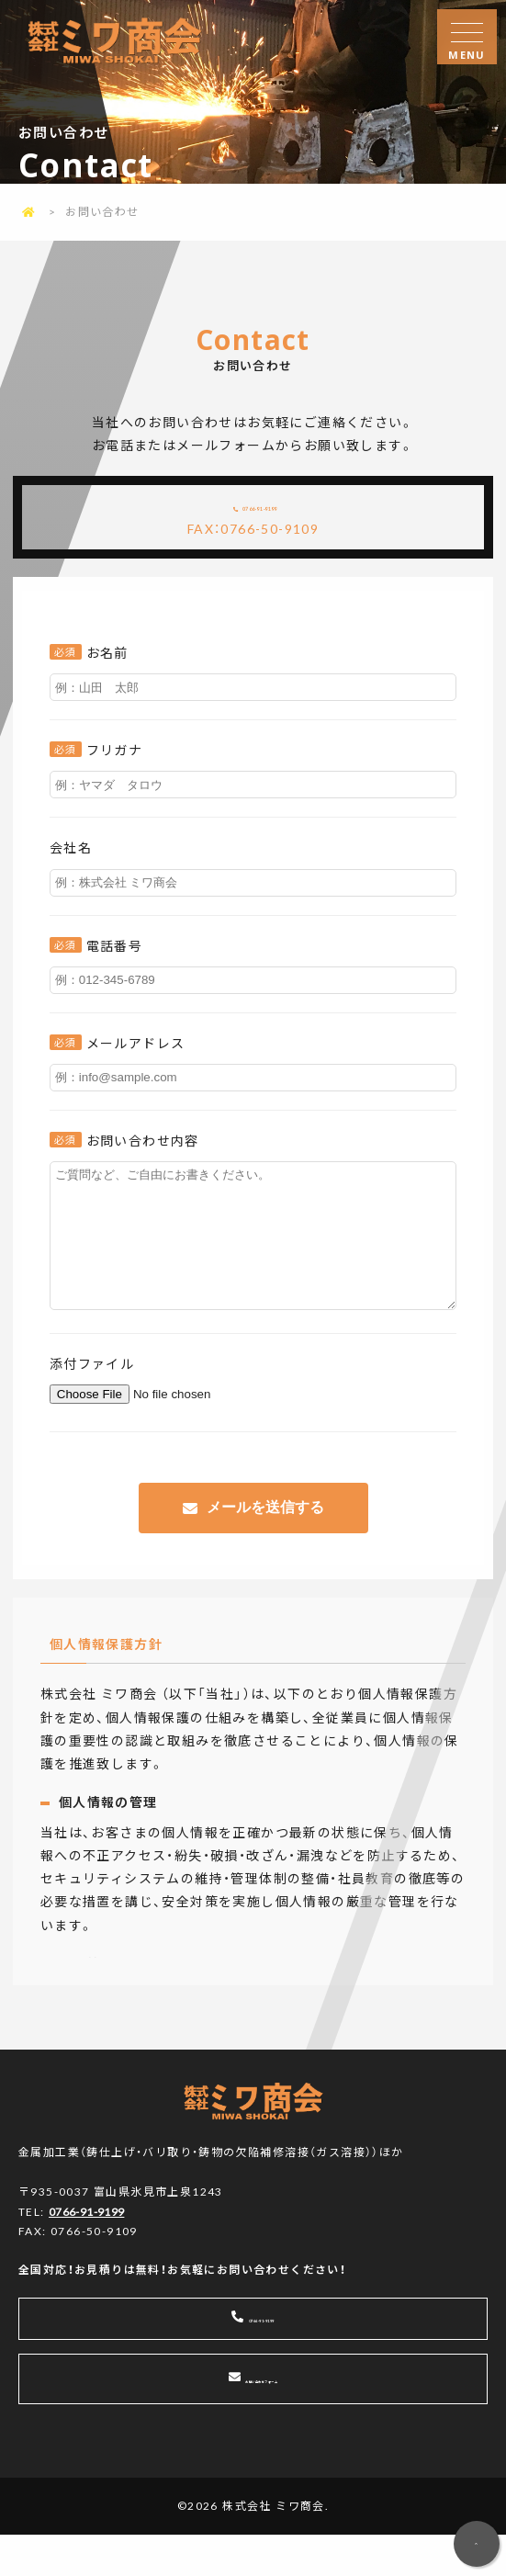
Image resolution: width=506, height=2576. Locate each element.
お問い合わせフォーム (262, 2420)
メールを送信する (265, 1546)
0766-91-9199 (267, 510)
